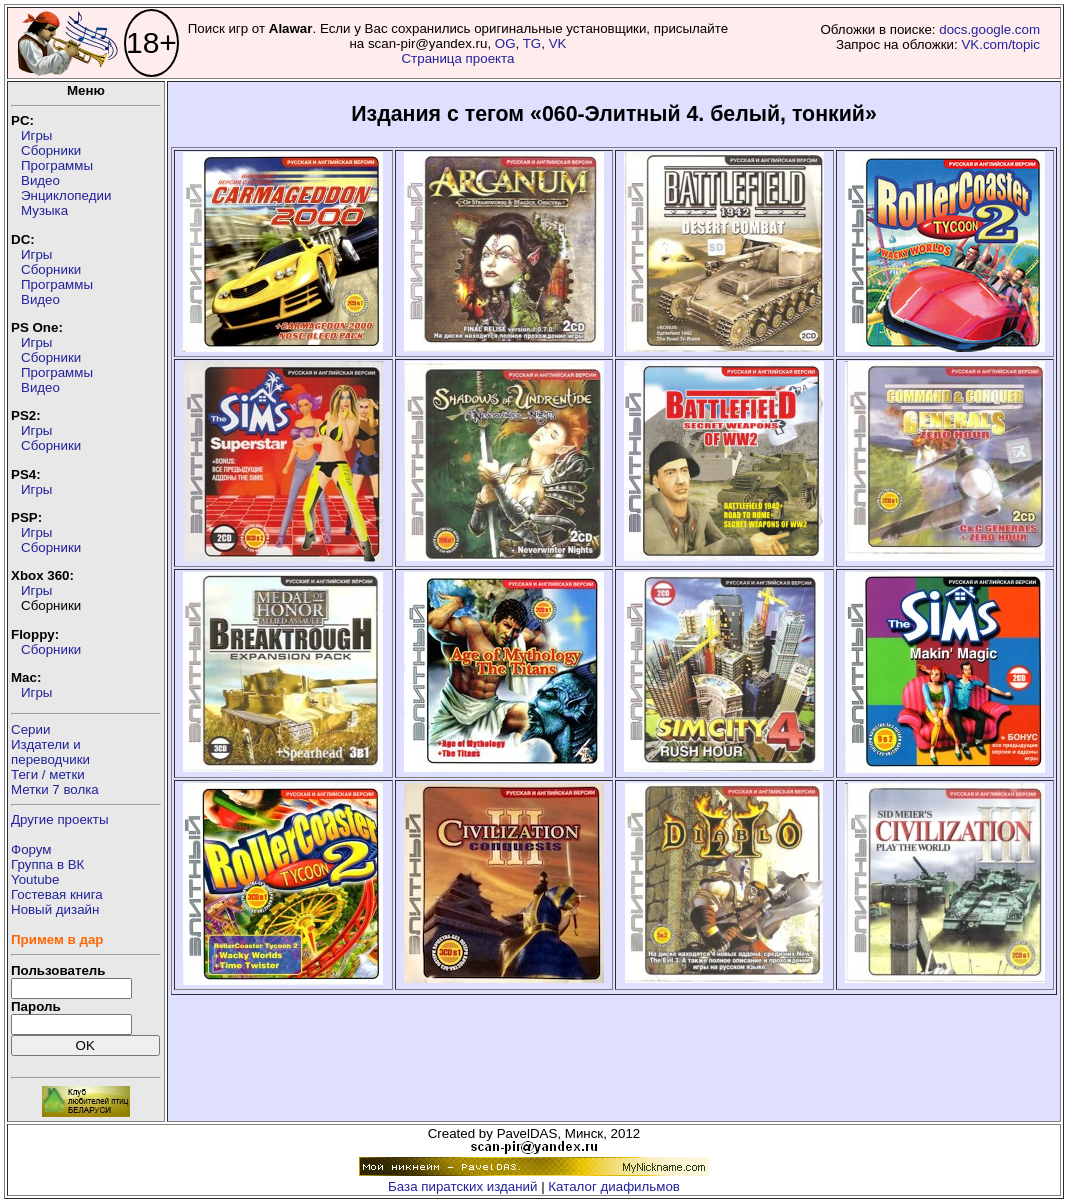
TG (532, 43)
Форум (31, 849)
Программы (57, 165)
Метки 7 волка (55, 789)
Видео (40, 180)
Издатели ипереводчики (50, 752)
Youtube (35, 879)
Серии (30, 729)
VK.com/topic (1000, 44)
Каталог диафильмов (614, 1186)
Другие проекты (60, 819)
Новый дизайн (55, 909)
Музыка (44, 210)
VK (558, 43)
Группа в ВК (47, 864)
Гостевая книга (57, 894)
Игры (36, 135)
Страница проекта (457, 58)
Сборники (51, 150)
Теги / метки (48, 774)
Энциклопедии (66, 195)
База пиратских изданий (462, 1186)
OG (505, 43)
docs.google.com (989, 29)
